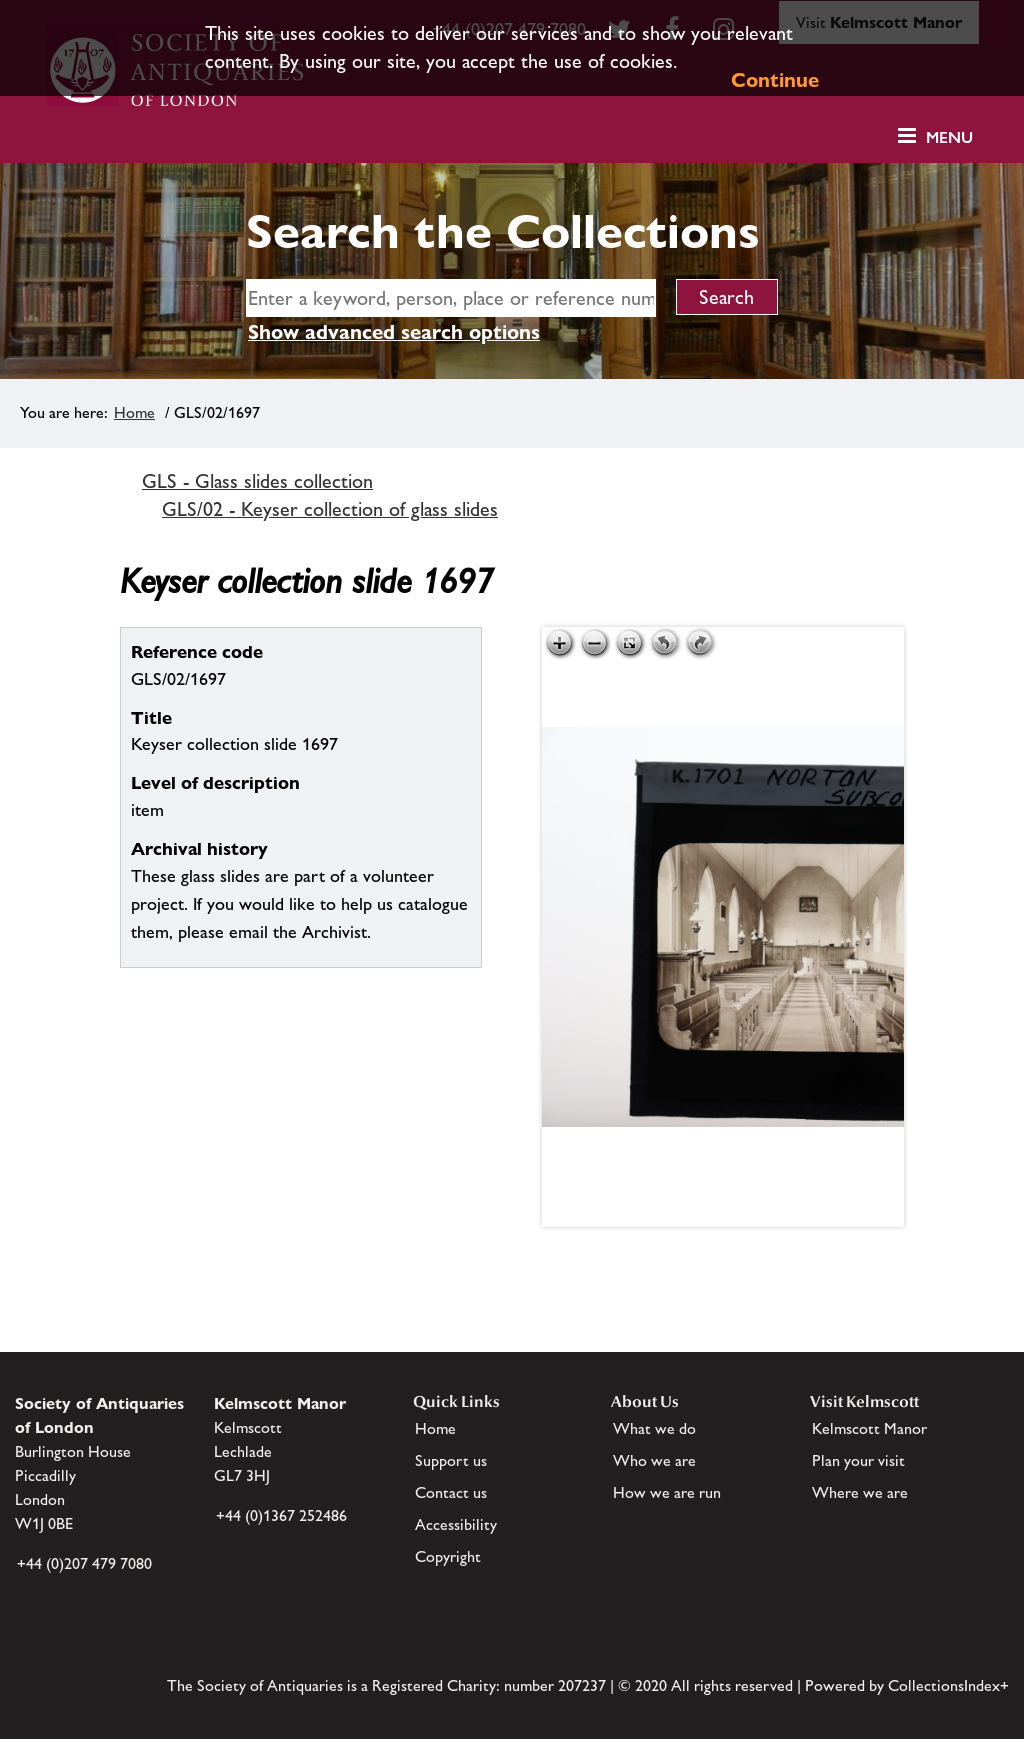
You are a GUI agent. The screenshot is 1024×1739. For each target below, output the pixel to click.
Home (134, 412)
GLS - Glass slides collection (257, 481)
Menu (949, 137)
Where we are (860, 1492)
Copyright (448, 1556)
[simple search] (451, 298)
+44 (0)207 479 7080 (84, 1563)
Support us (451, 1460)
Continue (775, 80)
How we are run (667, 1492)
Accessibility (456, 1524)
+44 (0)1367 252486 (281, 1515)
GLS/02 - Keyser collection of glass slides (330, 509)
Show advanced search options (394, 332)
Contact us (451, 1492)
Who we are (654, 1460)
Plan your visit (858, 1460)
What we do (654, 1428)
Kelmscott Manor (869, 1428)
